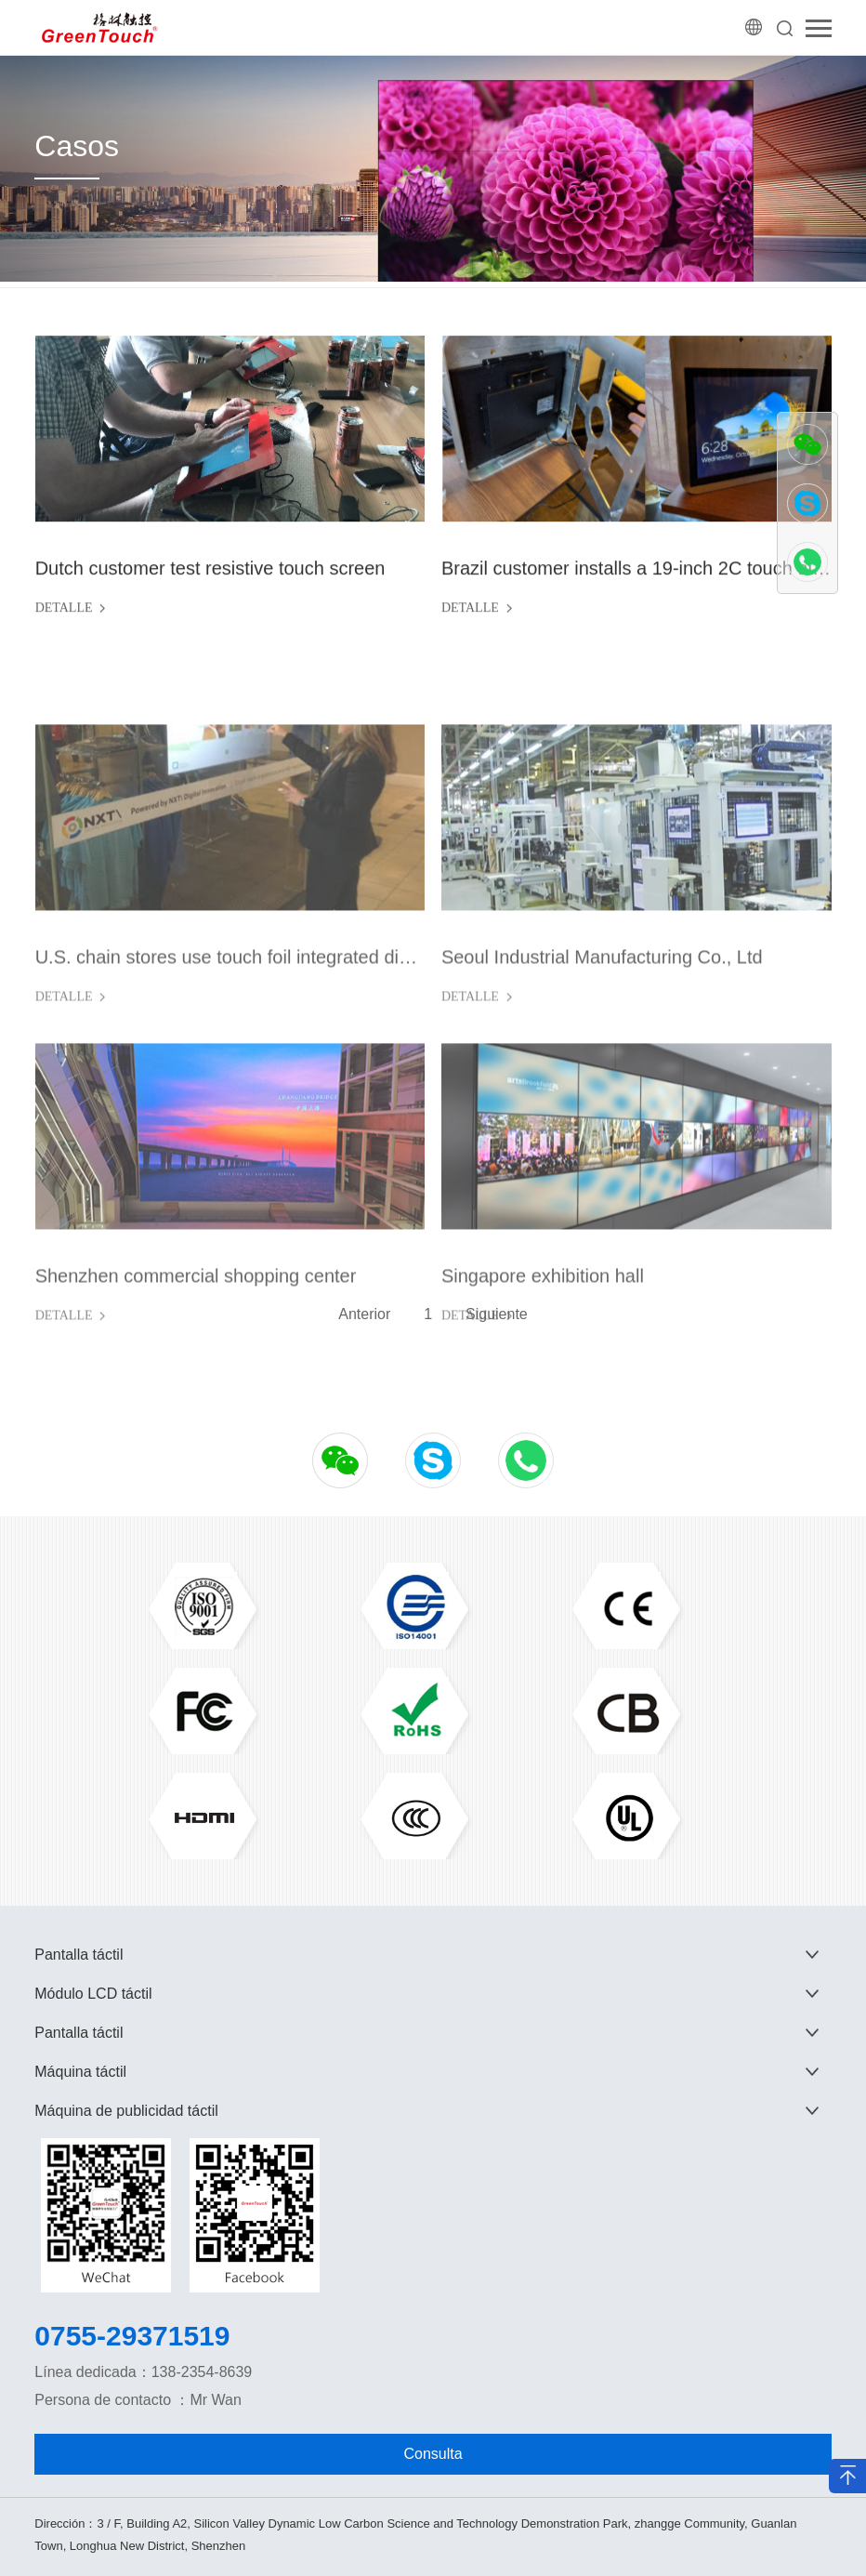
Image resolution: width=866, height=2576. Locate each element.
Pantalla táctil (78, 1954)
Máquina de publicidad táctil (125, 2111)
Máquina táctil (80, 2072)
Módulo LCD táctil (92, 1993)
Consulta (432, 2454)
